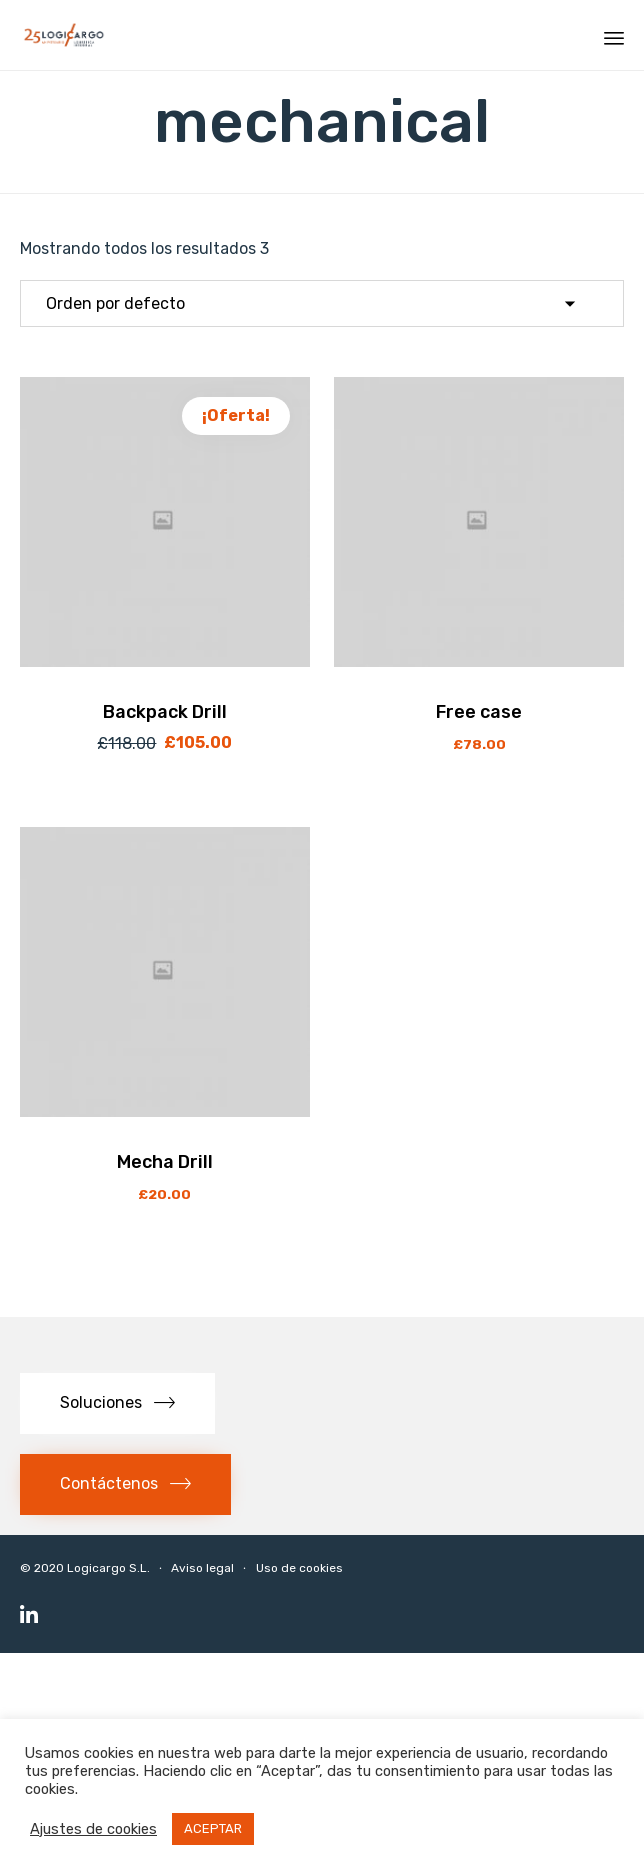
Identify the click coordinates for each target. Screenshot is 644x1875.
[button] (117, 1403)
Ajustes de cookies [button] (93, 1829)
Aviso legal (202, 1568)
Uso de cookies (299, 1568)
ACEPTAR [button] (213, 1828)
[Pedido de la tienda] (322, 304)
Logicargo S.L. (108, 1568)
